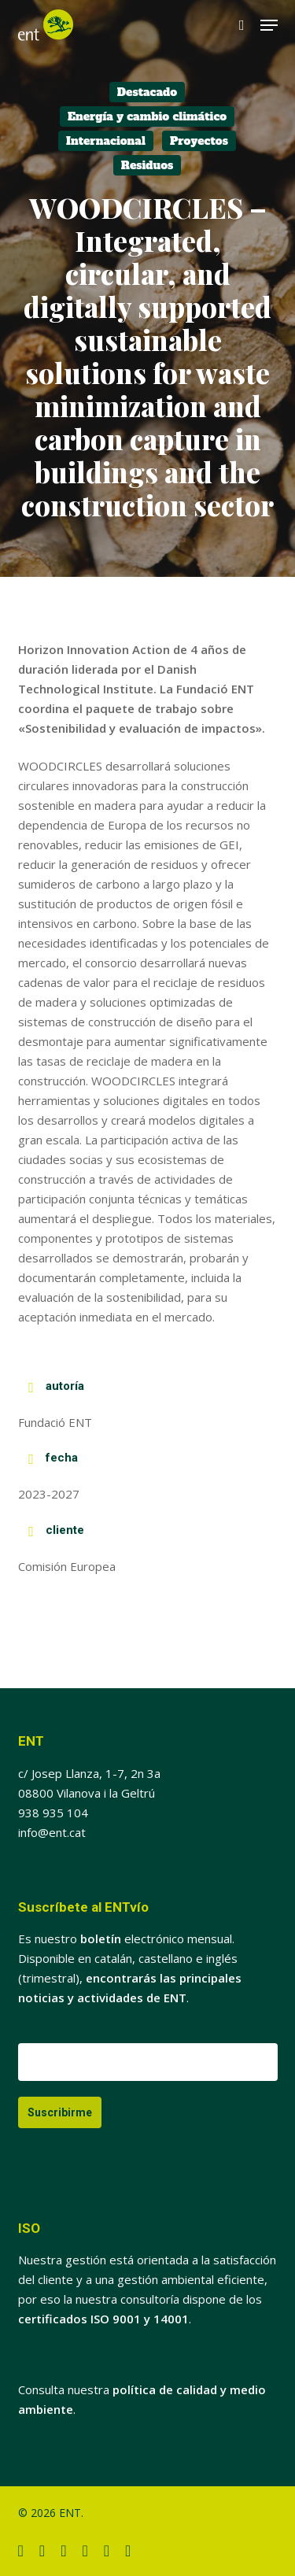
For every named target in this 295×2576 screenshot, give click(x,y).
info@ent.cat (52, 1832)
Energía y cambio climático (147, 116)
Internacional (106, 141)
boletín (100, 1938)
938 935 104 (53, 1812)
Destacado (147, 92)
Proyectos (199, 141)
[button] (269, 25)
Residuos (147, 165)
